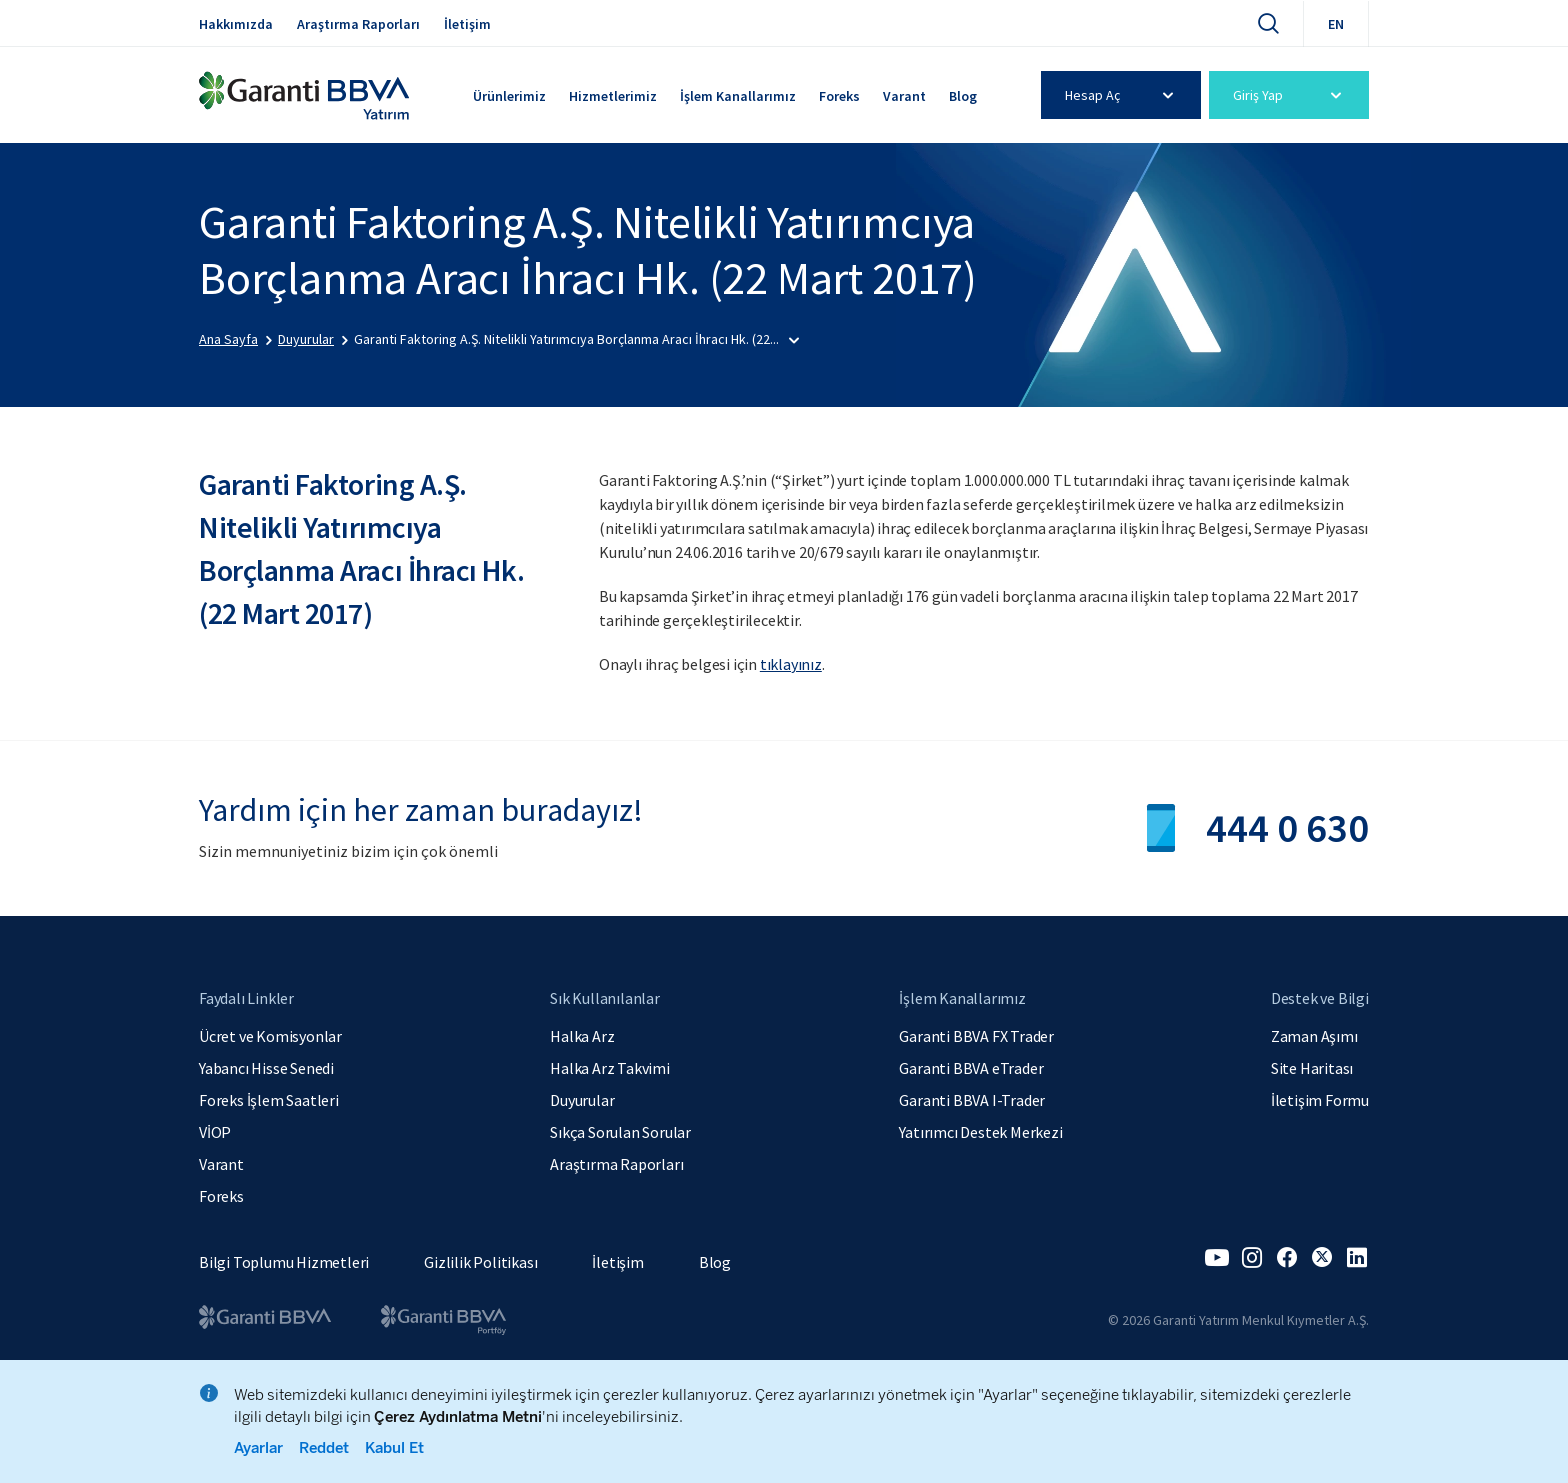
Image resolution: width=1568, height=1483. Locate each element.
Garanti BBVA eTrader (971, 1068)
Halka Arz (582, 1036)
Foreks (839, 96)
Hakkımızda (236, 24)
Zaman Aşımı (1314, 1036)
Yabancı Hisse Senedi (266, 1068)
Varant (904, 96)
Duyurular (582, 1100)
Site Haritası (1312, 1068)
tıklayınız (791, 664)
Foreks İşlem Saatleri (269, 1100)
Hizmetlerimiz (613, 96)
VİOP (215, 1132)
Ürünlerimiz (509, 96)
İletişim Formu (1320, 1100)
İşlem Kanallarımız (738, 96)
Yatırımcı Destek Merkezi (980, 1132)
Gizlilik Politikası (480, 1262)
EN (1336, 24)
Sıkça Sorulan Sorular (620, 1132)
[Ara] (1268, 23)
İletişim (467, 24)
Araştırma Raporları (358, 24)
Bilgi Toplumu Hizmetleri (284, 1262)
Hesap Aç (1122, 95)
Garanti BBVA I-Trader (972, 1100)
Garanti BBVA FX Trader (976, 1036)
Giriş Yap (1290, 95)
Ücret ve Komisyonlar (270, 1036)
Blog (963, 96)
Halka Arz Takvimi (610, 1068)
